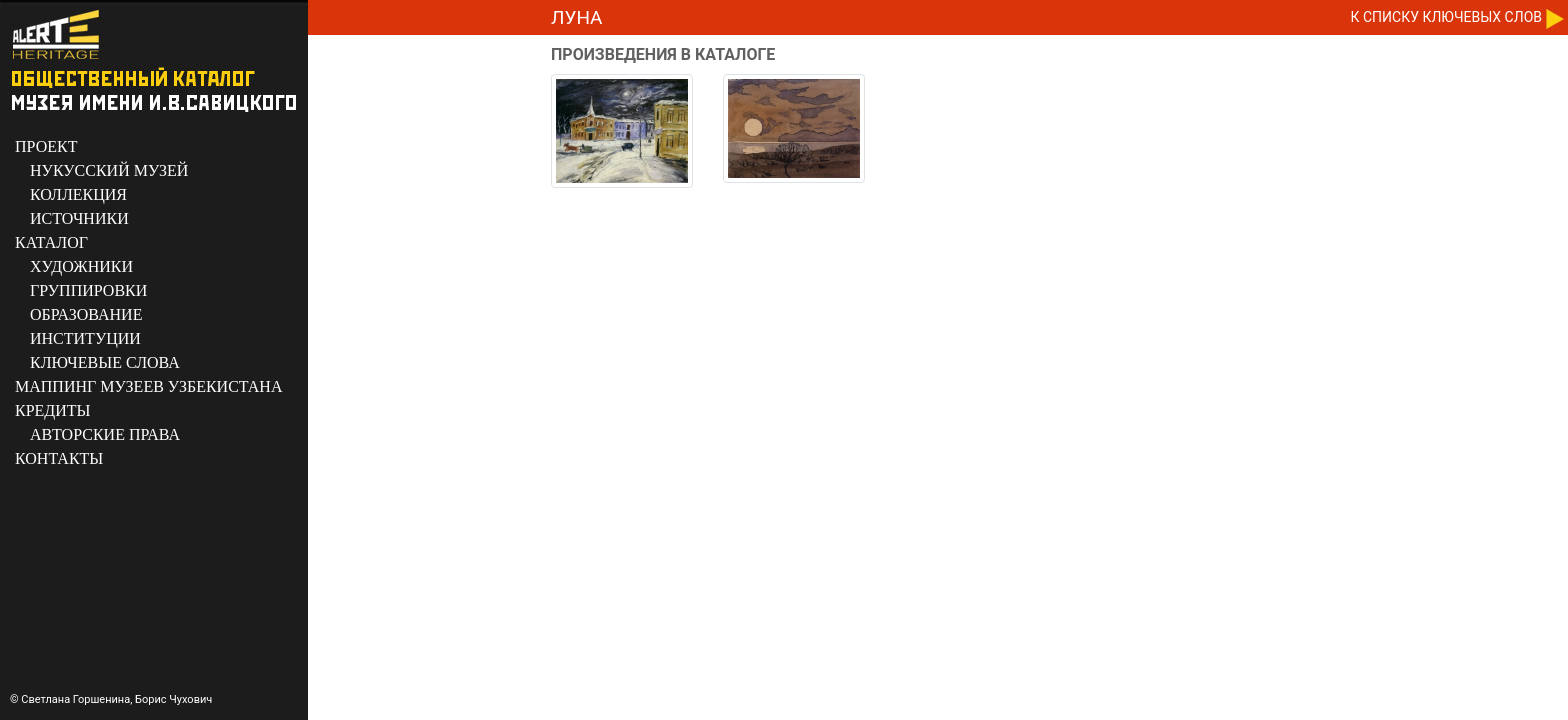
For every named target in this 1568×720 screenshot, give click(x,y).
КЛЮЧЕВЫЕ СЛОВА (105, 362)
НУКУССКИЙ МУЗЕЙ (109, 170)
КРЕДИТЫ (53, 410)
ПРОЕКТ (46, 146)
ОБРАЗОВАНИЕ (86, 314)
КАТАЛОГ (51, 242)
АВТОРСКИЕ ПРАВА (105, 434)
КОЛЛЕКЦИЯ (78, 194)
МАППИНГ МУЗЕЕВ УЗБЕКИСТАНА (148, 386)
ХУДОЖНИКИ (81, 266)
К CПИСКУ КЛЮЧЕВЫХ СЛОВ (1446, 17)
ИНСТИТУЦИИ (85, 338)
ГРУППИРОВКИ (88, 290)
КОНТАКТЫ (59, 458)
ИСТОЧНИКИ (79, 218)
